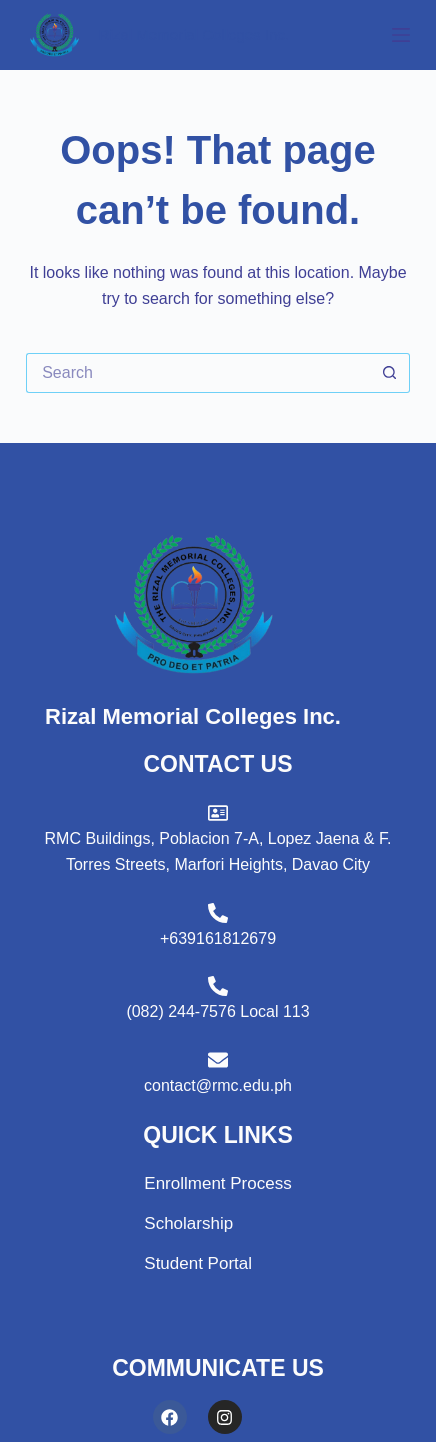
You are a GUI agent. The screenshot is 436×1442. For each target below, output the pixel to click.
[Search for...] (198, 373)
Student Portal (198, 1263)
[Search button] (390, 373)
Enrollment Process (217, 1183)
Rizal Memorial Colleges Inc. (194, 34)
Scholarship (188, 1223)
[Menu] (401, 35)
